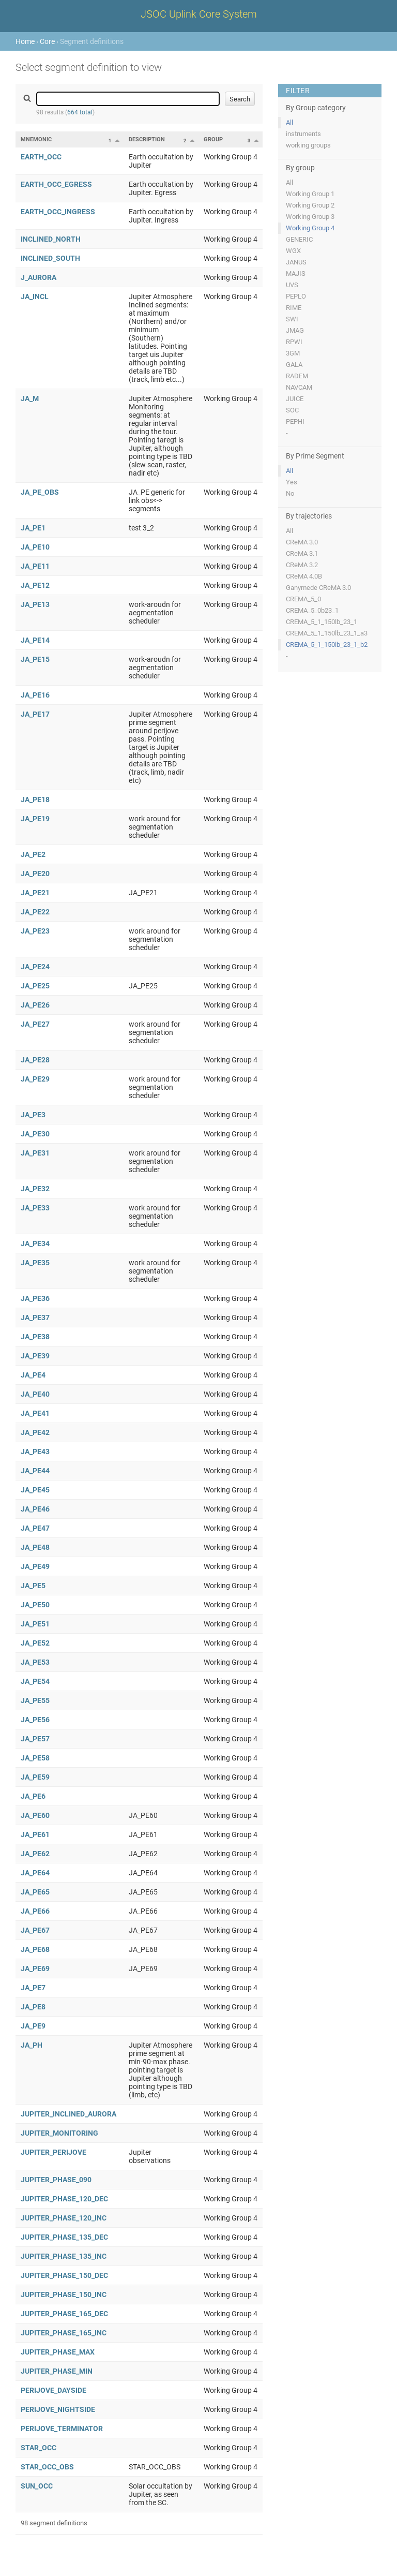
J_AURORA (38, 277)
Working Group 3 (310, 216)
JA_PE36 (35, 1298)
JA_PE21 (35, 893)
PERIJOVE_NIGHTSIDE (58, 2409)
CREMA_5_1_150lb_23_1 (321, 622)
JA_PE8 (33, 2007)
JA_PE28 (35, 1060)
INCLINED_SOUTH (50, 258)
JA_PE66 (35, 1911)
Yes (291, 482)
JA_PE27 (35, 1024)
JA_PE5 (33, 1585)
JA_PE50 (35, 1605)
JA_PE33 (35, 1208)
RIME (293, 308)
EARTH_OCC (41, 157)
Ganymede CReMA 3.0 (318, 587)
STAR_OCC (38, 2448)
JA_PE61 (35, 1834)
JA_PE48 (35, 1547)
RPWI (294, 342)
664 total (80, 112)
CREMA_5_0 (303, 599)
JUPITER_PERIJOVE (53, 2152)
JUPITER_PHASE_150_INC (63, 2294)
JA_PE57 (35, 1739)
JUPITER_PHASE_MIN (57, 2371)
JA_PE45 (35, 1490)
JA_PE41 (35, 1413)
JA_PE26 (35, 1005)
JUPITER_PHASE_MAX (58, 2352)
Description (147, 139)
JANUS (296, 262)
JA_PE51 (35, 1624)
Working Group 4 (310, 228)
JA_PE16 (35, 695)
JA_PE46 (35, 1509)
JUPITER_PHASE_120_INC (63, 2218)
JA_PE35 (35, 1263)
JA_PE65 (35, 1892)
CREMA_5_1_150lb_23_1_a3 (327, 633)
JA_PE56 (35, 1719)
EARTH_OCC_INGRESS (58, 212)
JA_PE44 (35, 1471)
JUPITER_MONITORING (59, 2133)
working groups (308, 145)
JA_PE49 (35, 1566)
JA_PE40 (35, 1394)
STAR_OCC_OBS (47, 2467)
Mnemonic (36, 139)
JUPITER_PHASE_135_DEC (64, 2237)
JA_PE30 (35, 1134)
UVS (292, 285)
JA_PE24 (35, 967)
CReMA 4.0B (304, 576)
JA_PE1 (33, 528)
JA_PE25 (35, 986)
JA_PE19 (35, 819)
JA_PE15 (35, 659)
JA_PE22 (35, 912)
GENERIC (299, 239)
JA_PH (31, 2045)
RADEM (297, 376)
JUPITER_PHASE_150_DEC (64, 2275)
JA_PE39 (35, 1356)
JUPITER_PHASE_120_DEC (64, 2199)
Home (25, 41)
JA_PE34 (35, 1243)
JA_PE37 (35, 1317)
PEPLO (296, 296)
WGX (293, 251)
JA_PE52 (35, 1643)
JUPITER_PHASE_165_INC (63, 2333)
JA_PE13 (35, 604)
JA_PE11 (35, 566)
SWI (292, 319)
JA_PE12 (35, 585)
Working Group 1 (310, 194)
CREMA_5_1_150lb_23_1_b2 (327, 644)
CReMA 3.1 (302, 553)
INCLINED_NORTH (51, 239)
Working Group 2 (310, 205)
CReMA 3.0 (302, 542)
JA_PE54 (35, 1681)
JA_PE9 (33, 2026)
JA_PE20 (35, 873)
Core (47, 41)
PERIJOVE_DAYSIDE (53, 2390)
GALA (294, 364)
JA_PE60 (35, 1815)
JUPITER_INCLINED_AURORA (68, 2114)
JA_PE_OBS (40, 492)
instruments (303, 134)
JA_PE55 (35, 1700)
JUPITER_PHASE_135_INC (63, 2256)
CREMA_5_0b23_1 (312, 610)
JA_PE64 (35, 1873)
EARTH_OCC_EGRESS (56, 184)
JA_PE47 (35, 1528)
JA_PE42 (35, 1432)
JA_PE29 (35, 1079)
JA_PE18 (35, 799)
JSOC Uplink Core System (199, 14)
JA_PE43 (35, 1451)
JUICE (294, 399)
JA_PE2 (33, 854)
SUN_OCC (37, 2486)
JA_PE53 (35, 1662)
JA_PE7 (33, 1987)
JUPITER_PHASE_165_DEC (64, 2313)
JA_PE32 (35, 1189)
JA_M (30, 398)
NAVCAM (299, 387)
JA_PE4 (33, 1375)
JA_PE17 (35, 714)
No (290, 493)
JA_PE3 (33, 1115)
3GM (293, 353)
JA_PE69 (35, 1968)
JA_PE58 (35, 1758)
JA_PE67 (35, 1930)
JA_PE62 (35, 1853)
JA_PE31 (35, 1153)
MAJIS (296, 273)
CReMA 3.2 (302, 565)
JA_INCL (35, 296)
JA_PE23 (35, 931)
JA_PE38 (35, 1337)
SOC (292, 410)
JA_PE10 (35, 547)
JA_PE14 (35, 640)
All (289, 122)
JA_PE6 (33, 1796)
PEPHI (295, 421)
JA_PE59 (35, 1777)
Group (213, 139)
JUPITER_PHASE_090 (56, 2179)
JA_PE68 (35, 1949)
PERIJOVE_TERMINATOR (62, 2428)
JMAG (295, 330)
